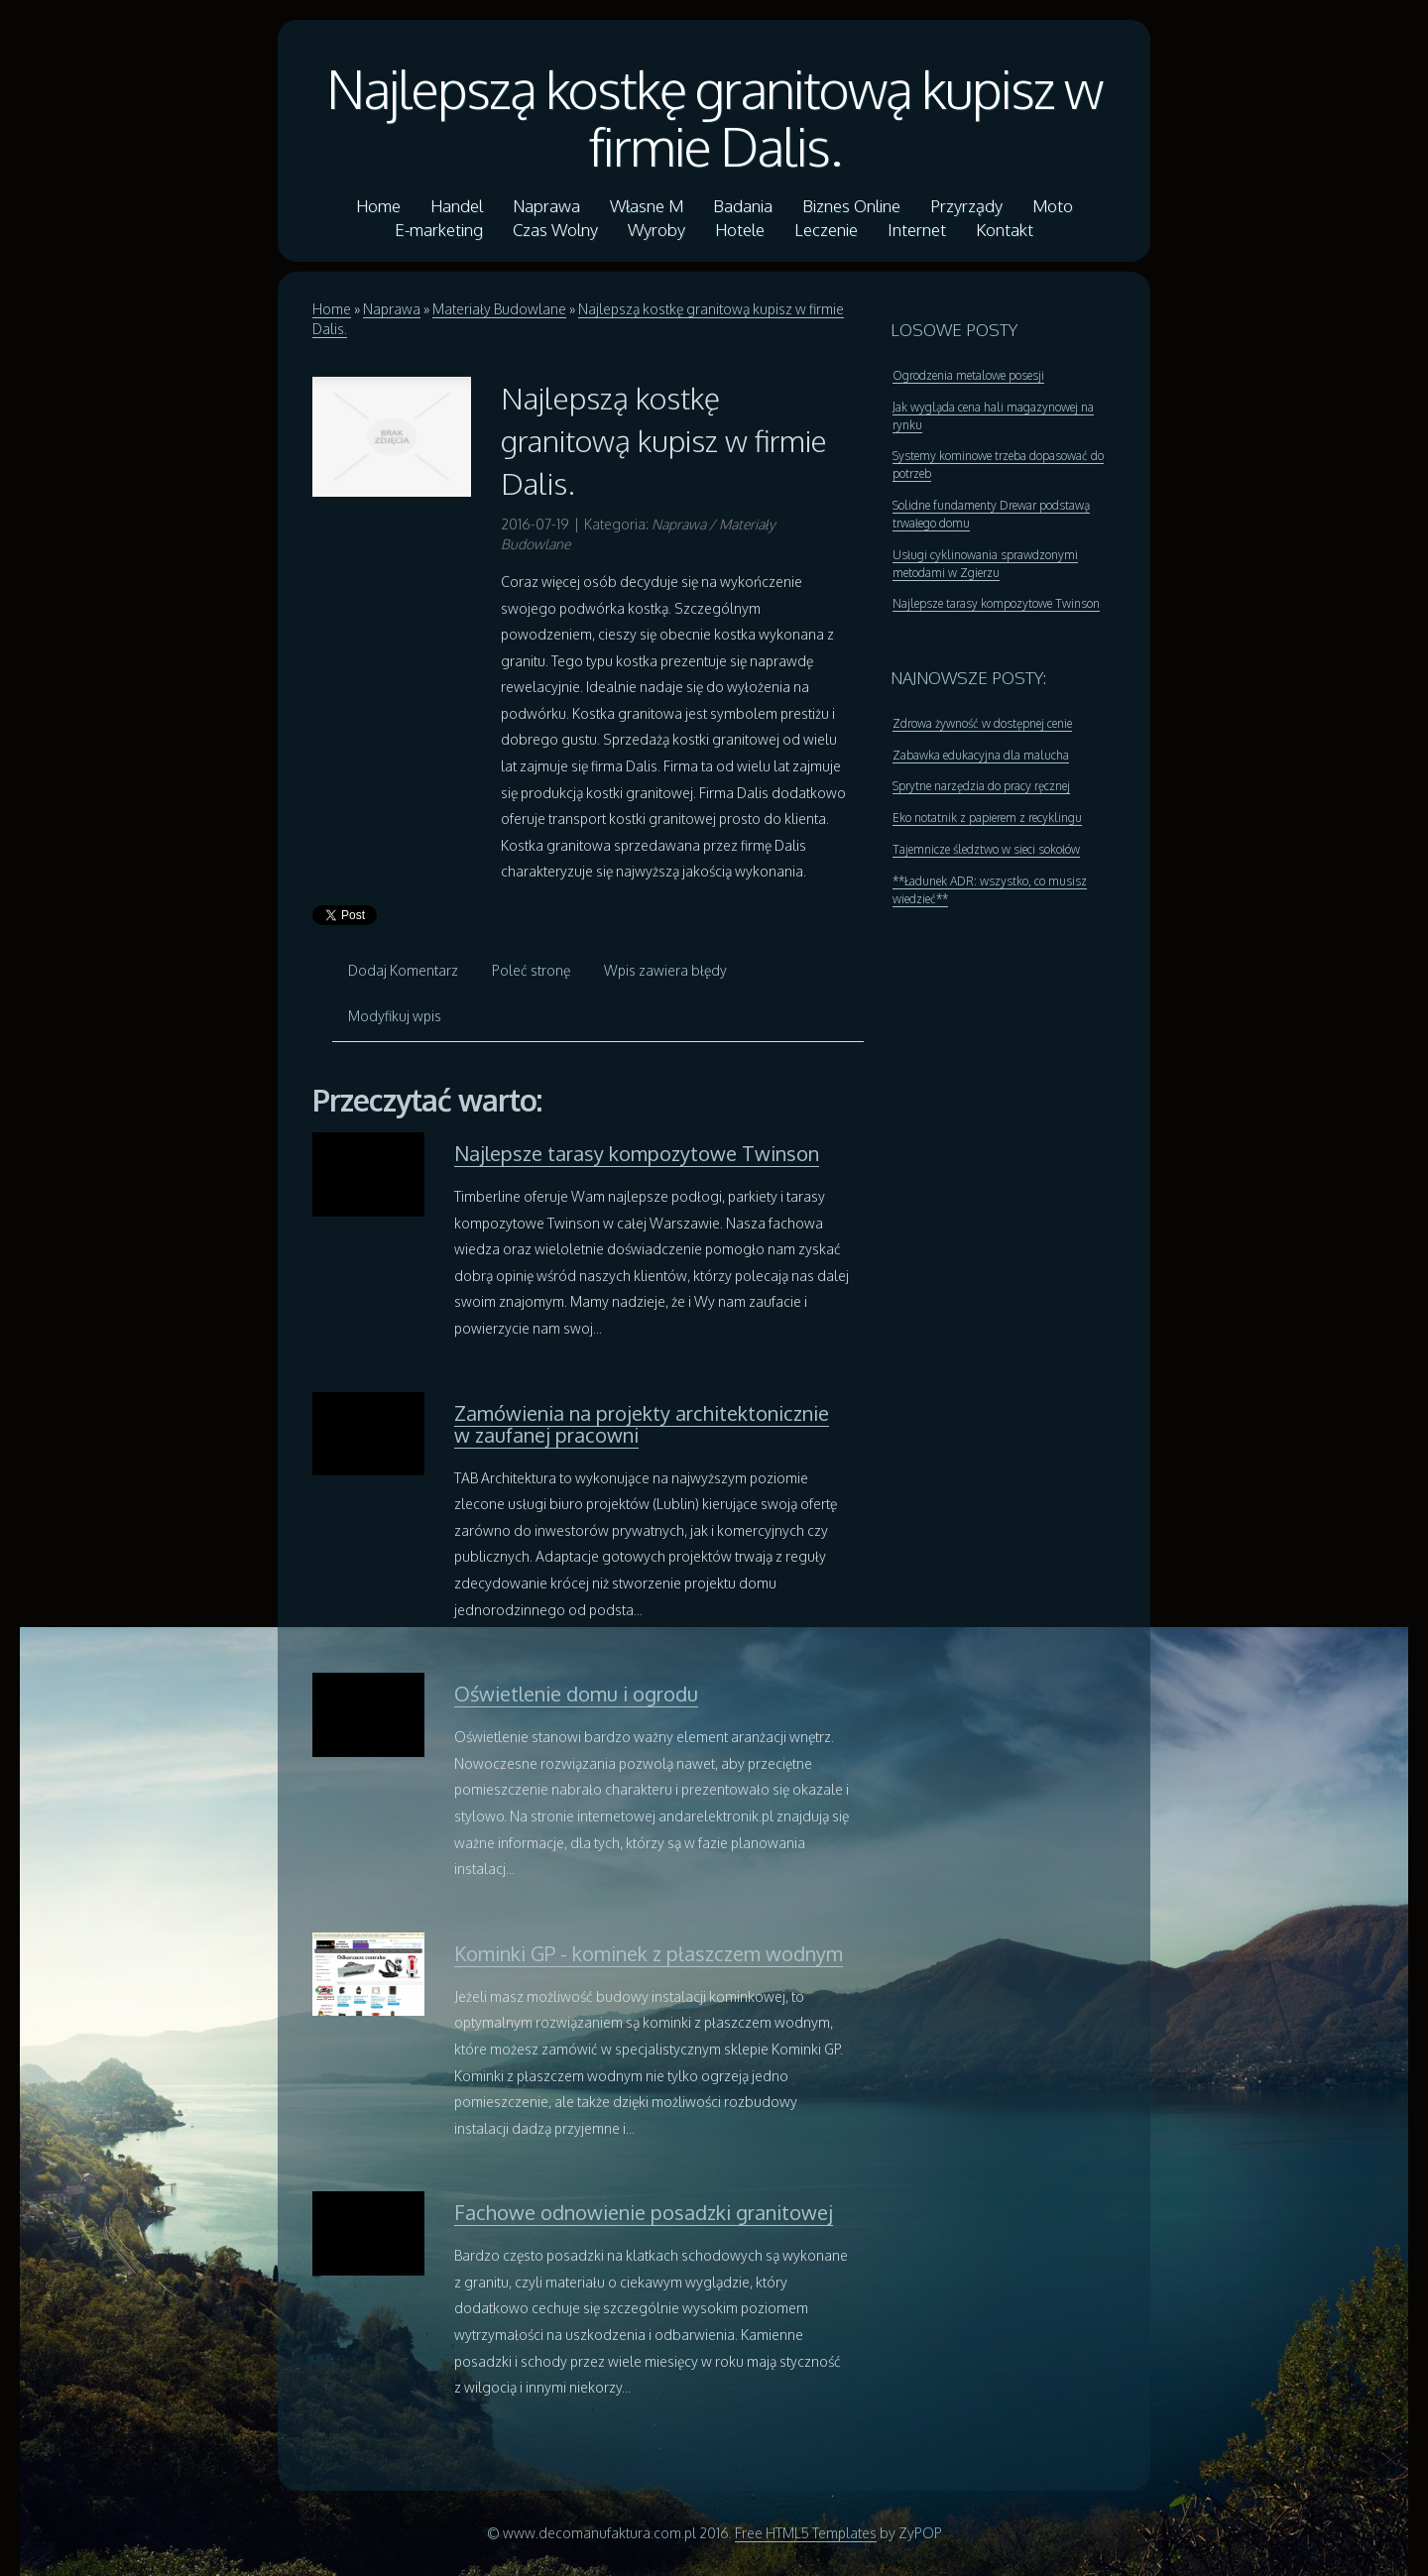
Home (331, 308)
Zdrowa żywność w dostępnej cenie (982, 723)
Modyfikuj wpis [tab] (394, 1015)
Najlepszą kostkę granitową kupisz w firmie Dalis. (714, 117)
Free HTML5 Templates (806, 2532)
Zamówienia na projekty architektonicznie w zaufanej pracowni (641, 1424)
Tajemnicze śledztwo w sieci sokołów (986, 849)
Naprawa (391, 308)
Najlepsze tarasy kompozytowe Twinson (636, 1153)
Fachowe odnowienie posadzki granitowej (643, 2212)
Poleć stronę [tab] (531, 970)
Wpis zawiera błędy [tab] (665, 970)
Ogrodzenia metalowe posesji (968, 375)
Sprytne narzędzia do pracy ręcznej (981, 785)
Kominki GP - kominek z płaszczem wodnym (648, 1953)
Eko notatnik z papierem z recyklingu (987, 817)
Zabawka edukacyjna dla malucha (980, 755)
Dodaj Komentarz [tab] (403, 970)
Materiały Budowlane (499, 308)
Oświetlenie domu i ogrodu (576, 1693)
